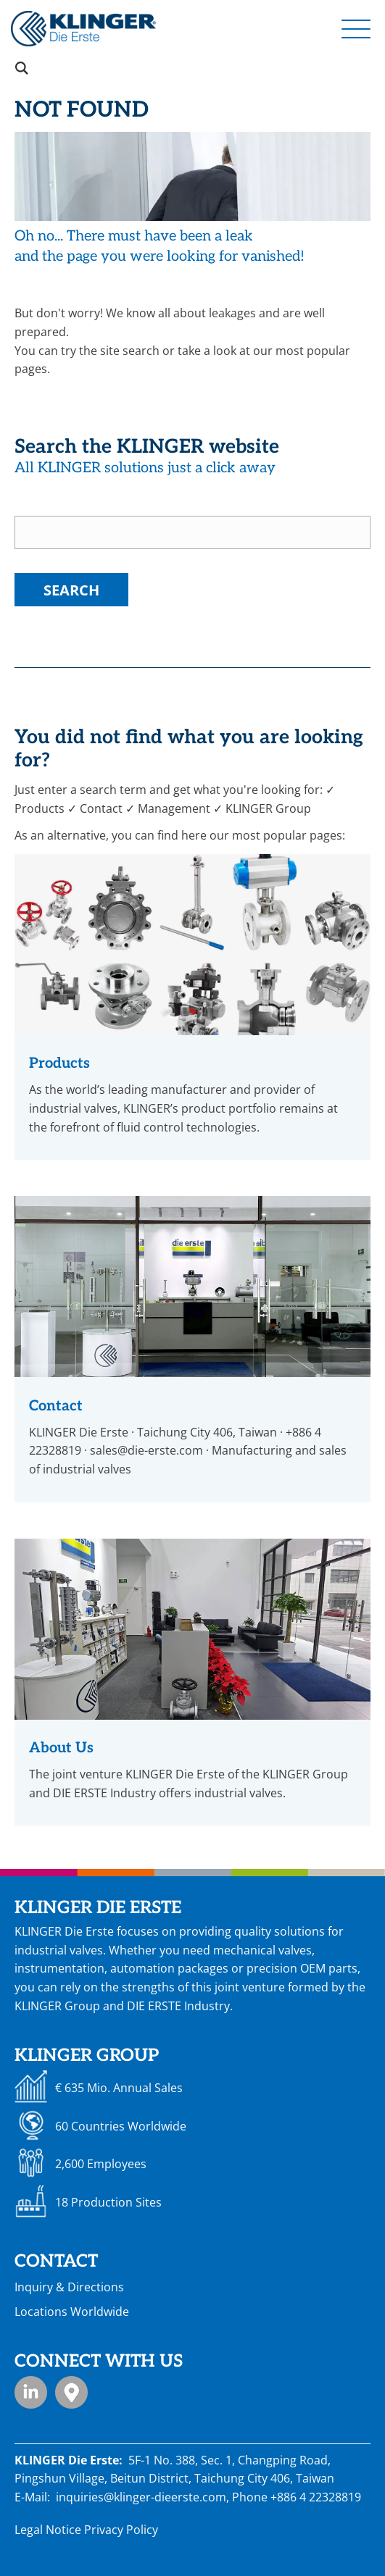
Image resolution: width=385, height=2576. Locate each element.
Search (71, 590)
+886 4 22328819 (315, 2497)
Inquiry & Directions (69, 2287)
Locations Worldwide (72, 2312)
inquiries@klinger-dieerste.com (141, 2497)
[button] (355, 28)
